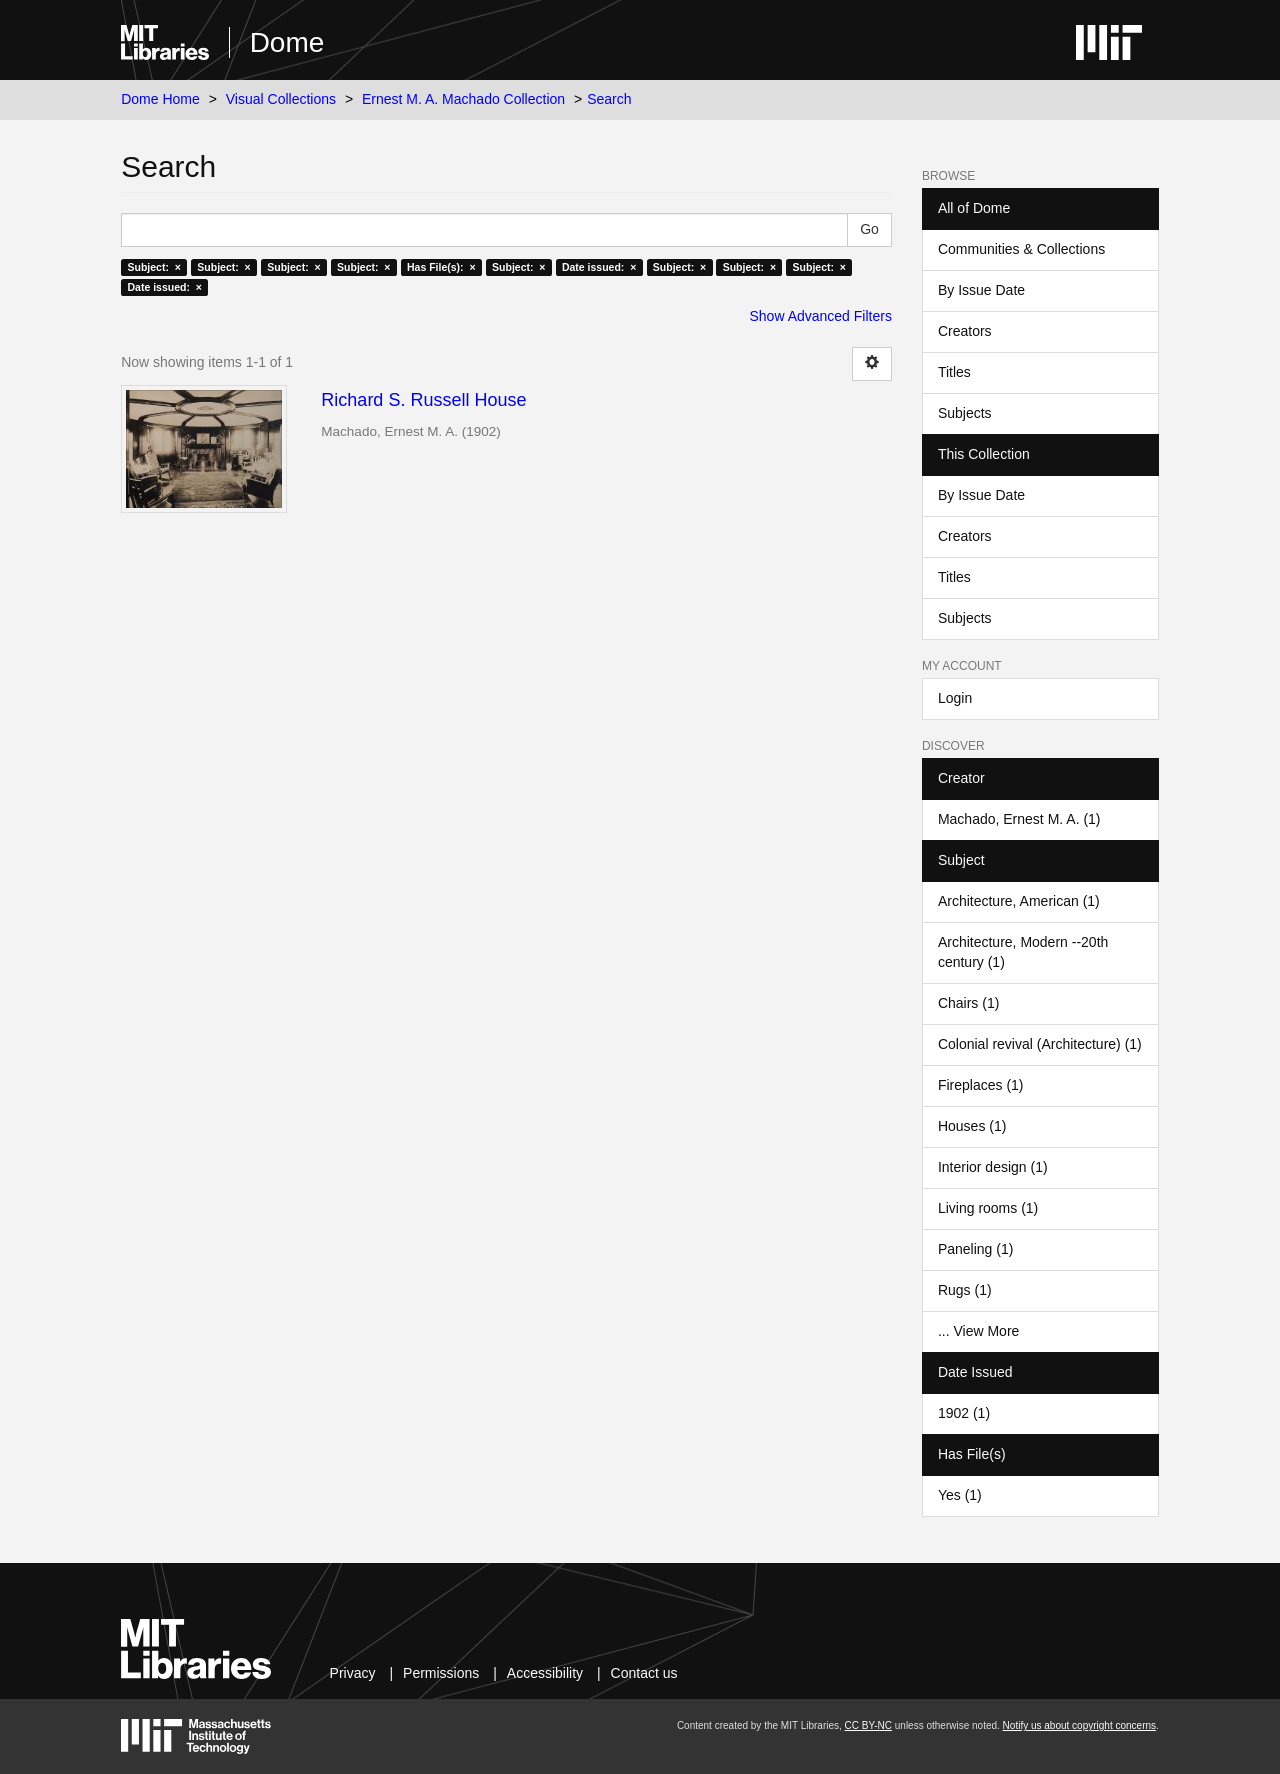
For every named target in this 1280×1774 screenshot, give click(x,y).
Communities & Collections (1021, 249)
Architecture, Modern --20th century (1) (1023, 952)
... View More (978, 1331)
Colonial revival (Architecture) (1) (1040, 1044)
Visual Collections (281, 99)
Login (955, 698)
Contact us (644, 1673)
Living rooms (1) (988, 1208)
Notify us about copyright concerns (1079, 1725)
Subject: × (153, 267)
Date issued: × (599, 267)
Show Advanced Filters (821, 316)
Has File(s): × (441, 267)
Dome (287, 42)
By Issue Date (981, 290)
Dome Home (160, 99)
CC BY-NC (868, 1725)
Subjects (965, 413)
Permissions (441, 1673)
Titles (954, 372)
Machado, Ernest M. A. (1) (1019, 819)
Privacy (353, 1673)
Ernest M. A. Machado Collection (463, 99)
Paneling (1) (976, 1249)
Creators (965, 331)
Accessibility (545, 1673)
